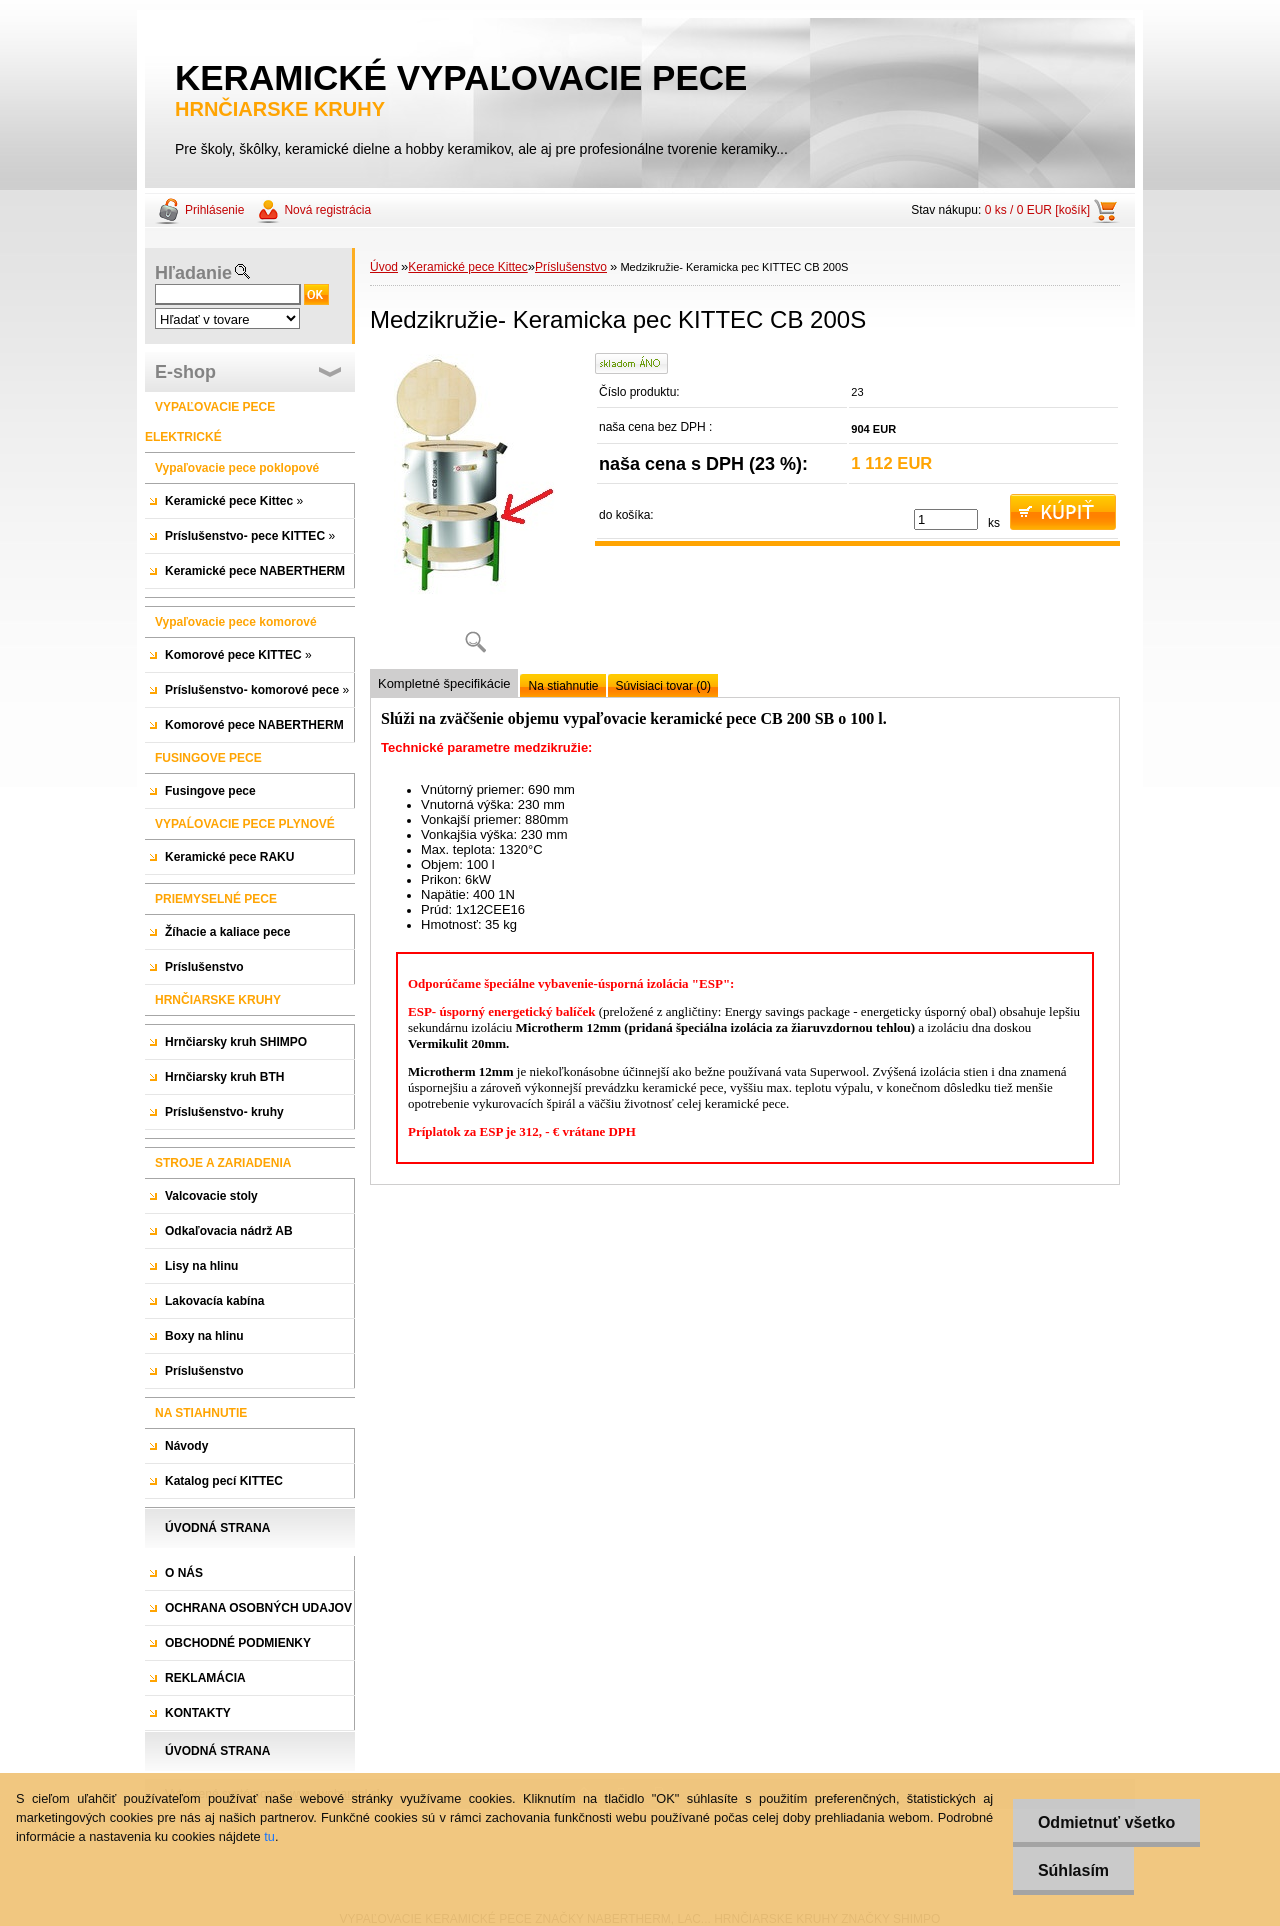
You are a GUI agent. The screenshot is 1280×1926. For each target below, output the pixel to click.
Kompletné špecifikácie (444, 683)
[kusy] (946, 519)
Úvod (384, 267)
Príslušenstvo (571, 267)
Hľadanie (193, 273)
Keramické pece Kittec (467, 267)
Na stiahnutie (563, 686)
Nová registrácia (327, 210)
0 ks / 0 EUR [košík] (1037, 210)
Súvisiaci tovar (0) (663, 686)
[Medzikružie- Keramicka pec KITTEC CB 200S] (475, 510)
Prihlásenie (214, 210)
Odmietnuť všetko (1106, 1822)
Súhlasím (1073, 1870)
